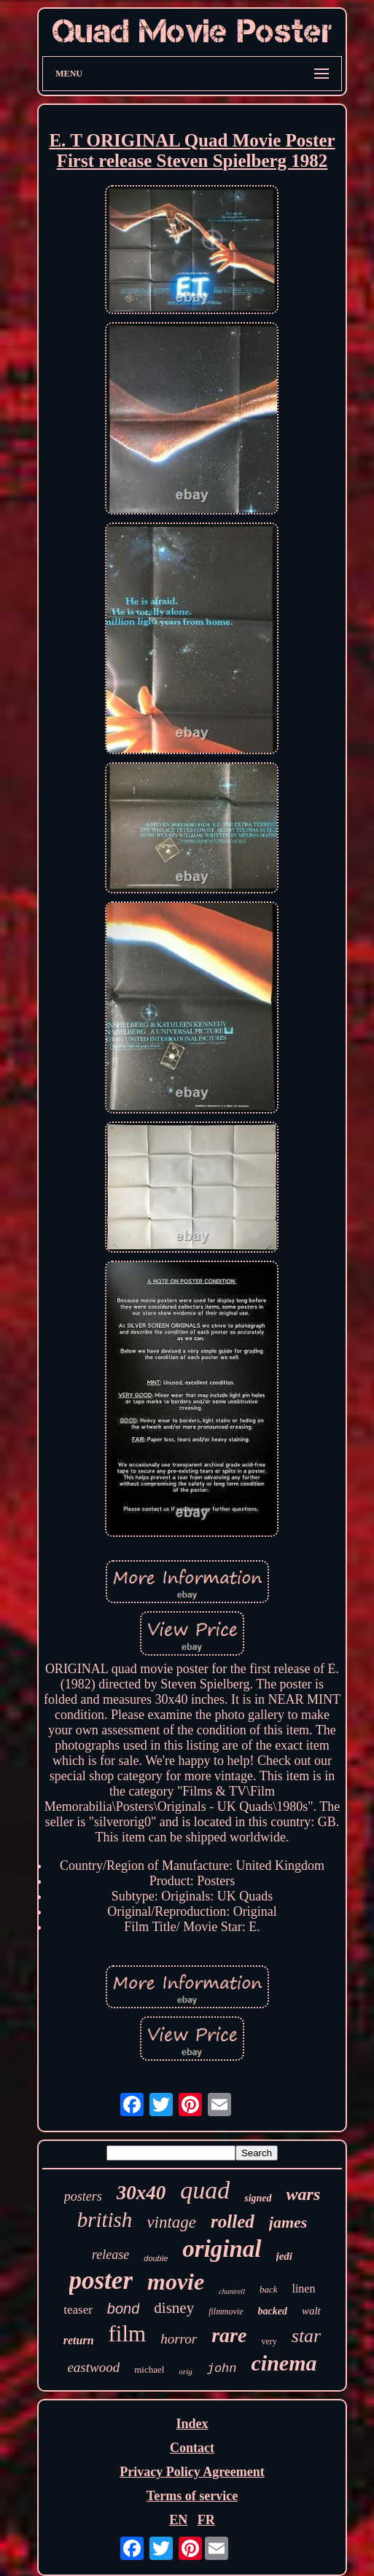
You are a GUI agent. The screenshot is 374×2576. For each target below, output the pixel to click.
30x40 (141, 2193)
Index (192, 2423)
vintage (171, 2222)
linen (303, 2288)
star (306, 2335)
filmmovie (226, 2311)
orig (185, 2371)
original (221, 2249)
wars (304, 2194)
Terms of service (192, 2496)
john (222, 2369)
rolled (232, 2221)
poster (101, 2280)
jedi (284, 2256)
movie (175, 2281)
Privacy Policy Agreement (192, 2472)
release (110, 2254)
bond (123, 2309)
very (268, 2341)
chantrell (232, 2291)
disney (174, 2308)
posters (83, 2196)
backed (272, 2311)
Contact (192, 2447)
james (288, 2222)
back (269, 2289)
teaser (78, 2310)
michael (149, 2369)
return (78, 2340)
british (105, 2219)
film (128, 2333)
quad (205, 2190)
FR (206, 2520)
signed (257, 2198)
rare (228, 2335)
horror (178, 2338)
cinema (284, 2363)
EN (178, 2520)
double (156, 2258)
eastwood (93, 2367)
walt (311, 2311)
